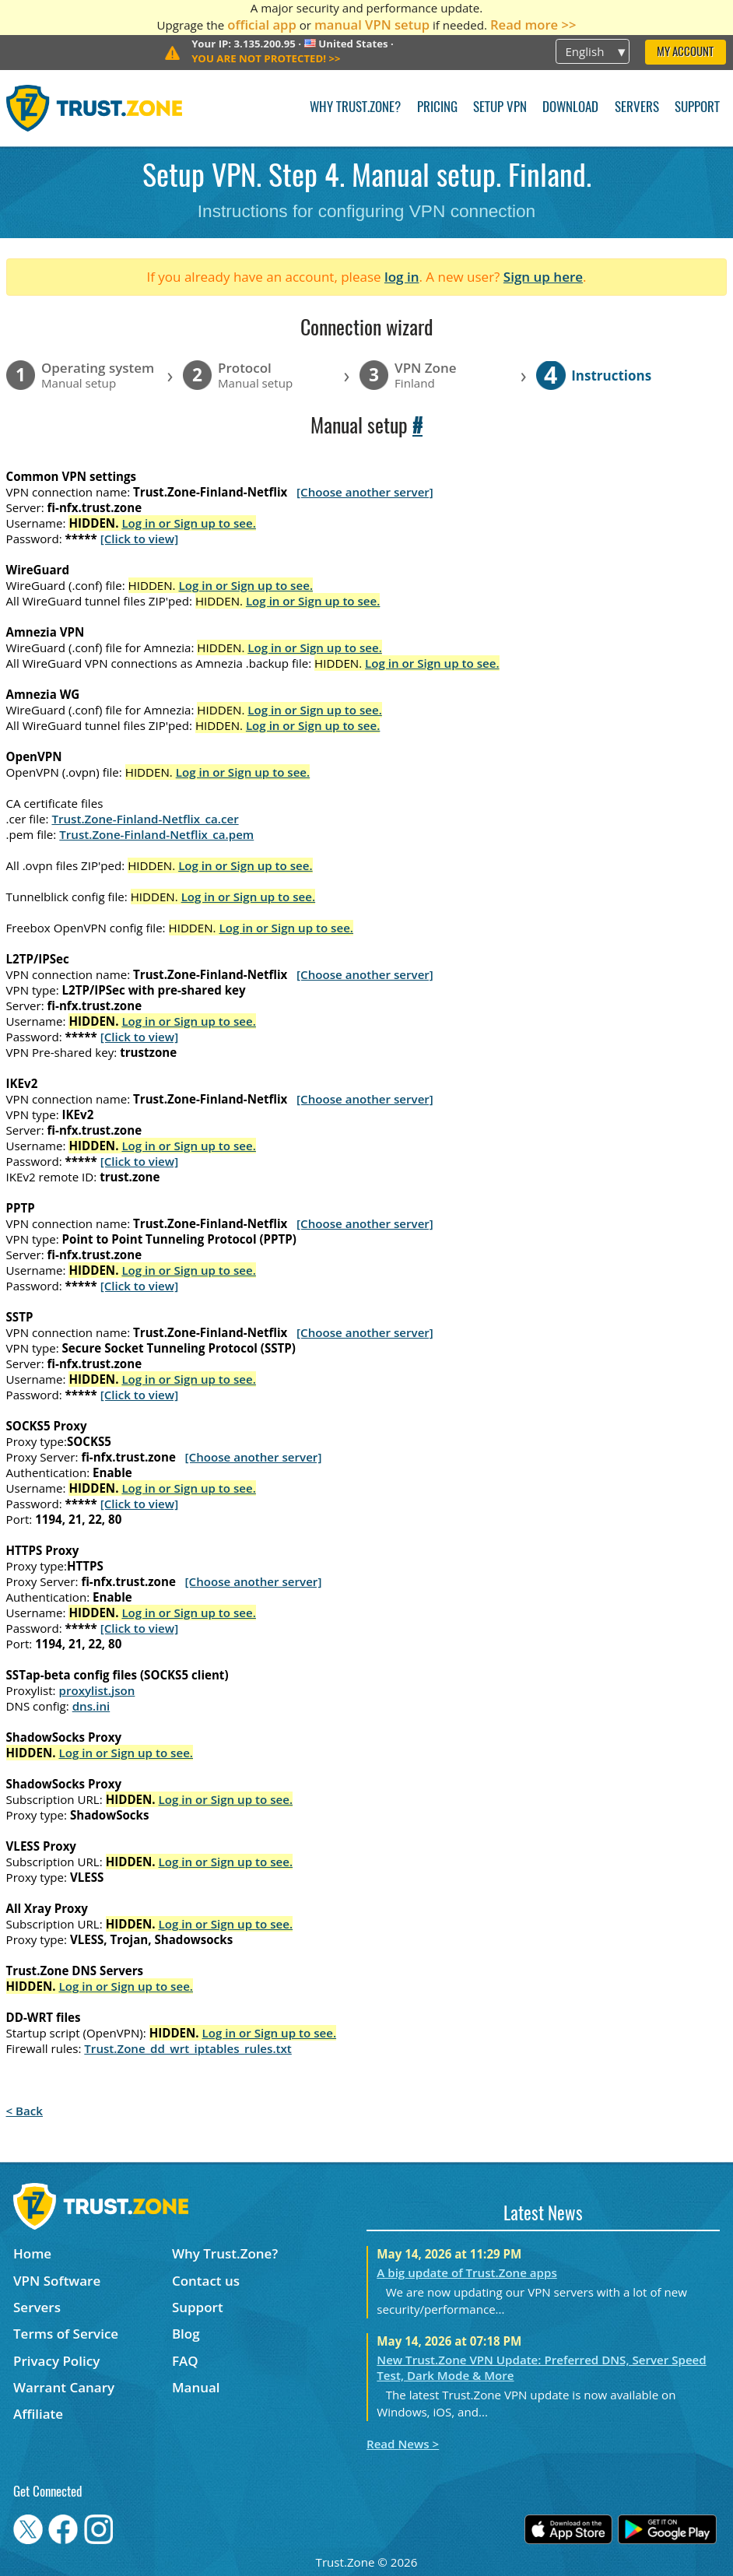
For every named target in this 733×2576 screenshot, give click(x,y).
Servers (637, 107)
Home (32, 2253)
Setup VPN (500, 107)
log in (401, 277)
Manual (196, 2387)
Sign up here (543, 277)
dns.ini (91, 1706)
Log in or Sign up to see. (188, 523)
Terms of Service (65, 2334)
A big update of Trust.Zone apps (466, 2272)
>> (265, 58)
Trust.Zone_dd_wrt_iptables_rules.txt (188, 2048)
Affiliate (38, 2414)
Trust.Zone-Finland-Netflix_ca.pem (156, 834)
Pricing (437, 107)
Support (697, 107)
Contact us (206, 2281)
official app (261, 24)
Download (570, 107)
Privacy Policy (56, 2361)
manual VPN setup (372, 24)
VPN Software (56, 2281)
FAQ (185, 2361)
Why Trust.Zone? (355, 107)
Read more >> (533, 24)
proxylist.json (97, 1690)
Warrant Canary (63, 2387)
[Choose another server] (364, 492)
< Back (24, 2110)
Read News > (402, 2443)
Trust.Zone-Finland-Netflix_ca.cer (144, 818)
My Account (685, 52)
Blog (186, 2334)
